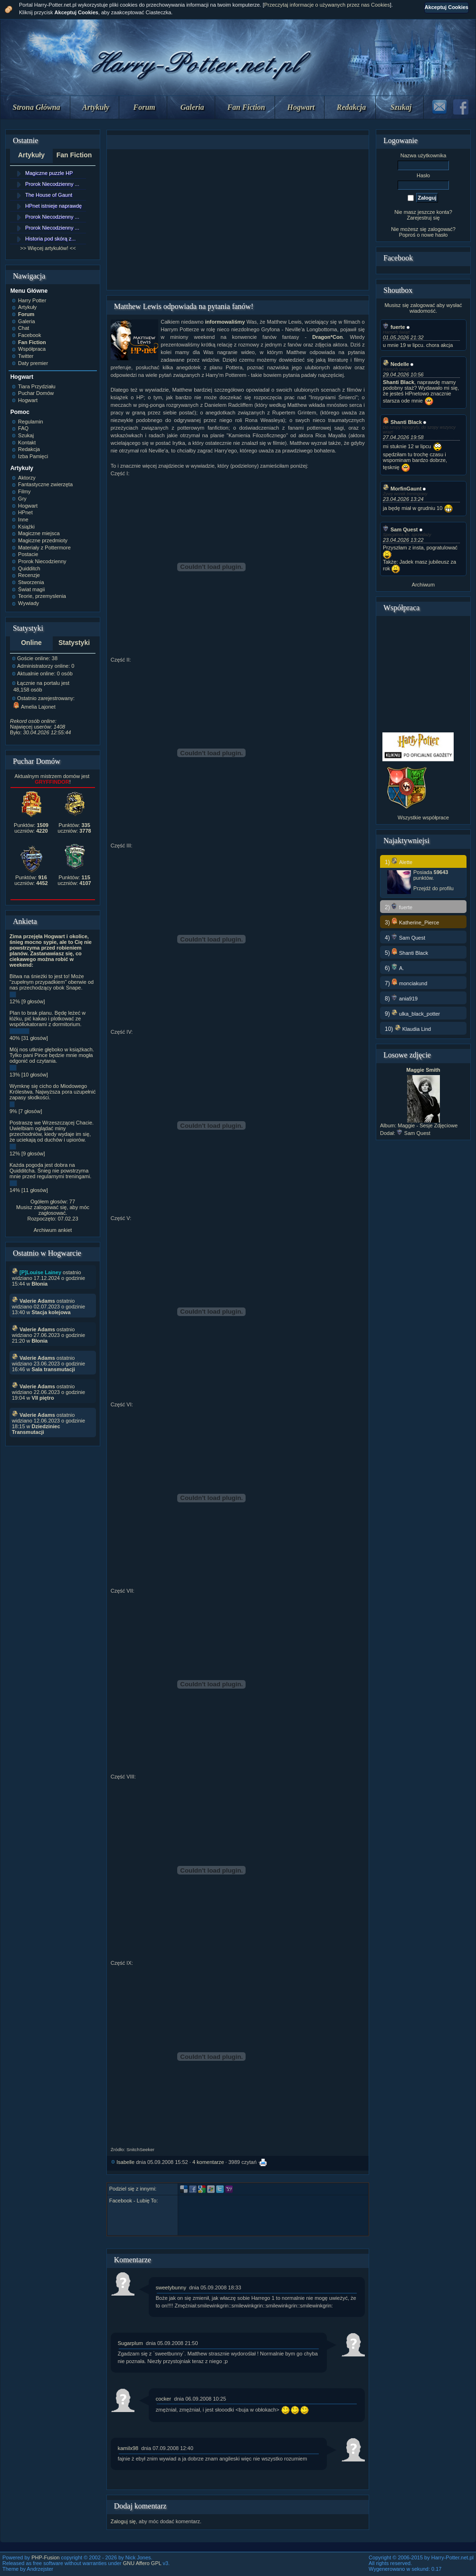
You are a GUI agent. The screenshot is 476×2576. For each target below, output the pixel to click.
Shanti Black (402, 422)
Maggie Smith (423, 1070)
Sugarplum (130, 2343)
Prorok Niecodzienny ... (52, 184)
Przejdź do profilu (433, 888)
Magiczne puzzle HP (49, 173)
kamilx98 (128, 2448)
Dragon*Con (327, 337)
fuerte (394, 327)
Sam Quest (400, 529)
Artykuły (95, 107)
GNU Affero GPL (142, 2563)
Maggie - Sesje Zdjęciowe (427, 1125)
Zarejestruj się (423, 218)
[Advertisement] (237, 219)
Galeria (192, 107)
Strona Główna (36, 107)
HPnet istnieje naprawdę (53, 206)
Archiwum (423, 584)
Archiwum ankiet (53, 1230)
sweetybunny (171, 2287)
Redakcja (351, 107)
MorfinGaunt (402, 488)
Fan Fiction (246, 107)
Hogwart (301, 107)
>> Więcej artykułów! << (48, 248)
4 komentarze (208, 2162)
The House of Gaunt (48, 195)
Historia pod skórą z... (50, 238)
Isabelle (125, 2162)
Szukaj (400, 107)
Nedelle (396, 364)
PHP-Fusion (45, 2557)
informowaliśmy (225, 322)
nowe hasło (434, 235)
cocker (163, 2399)
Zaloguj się (123, 2521)
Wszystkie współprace (423, 817)
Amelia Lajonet (34, 707)
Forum (144, 107)
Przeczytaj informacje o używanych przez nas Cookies (327, 5)
